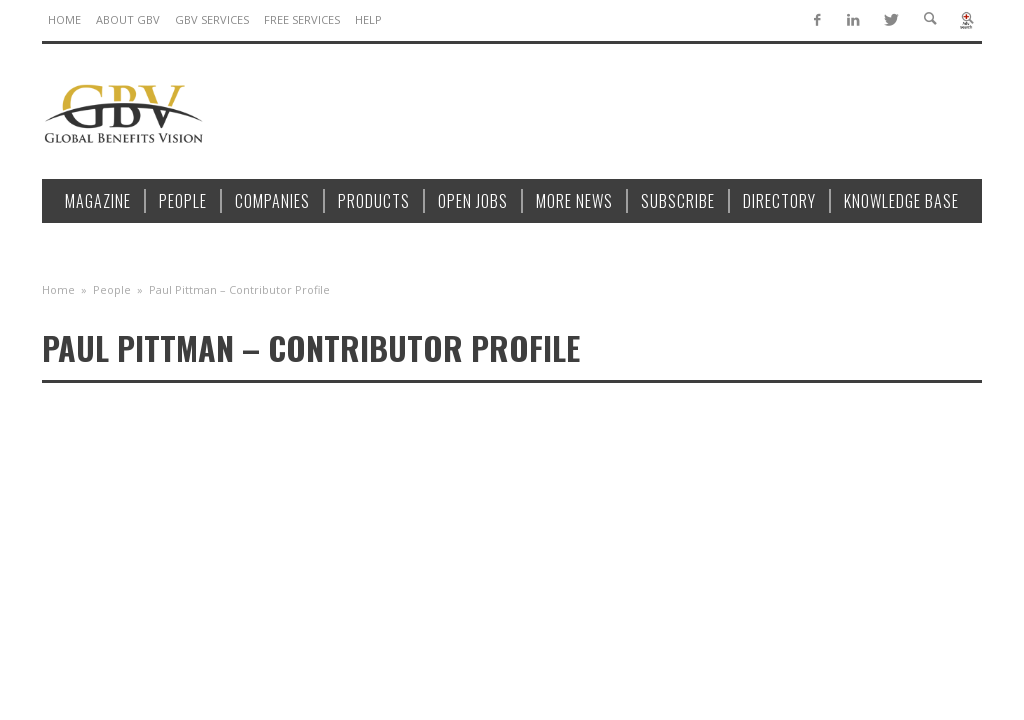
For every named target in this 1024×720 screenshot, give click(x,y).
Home (58, 289)
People (112, 289)
